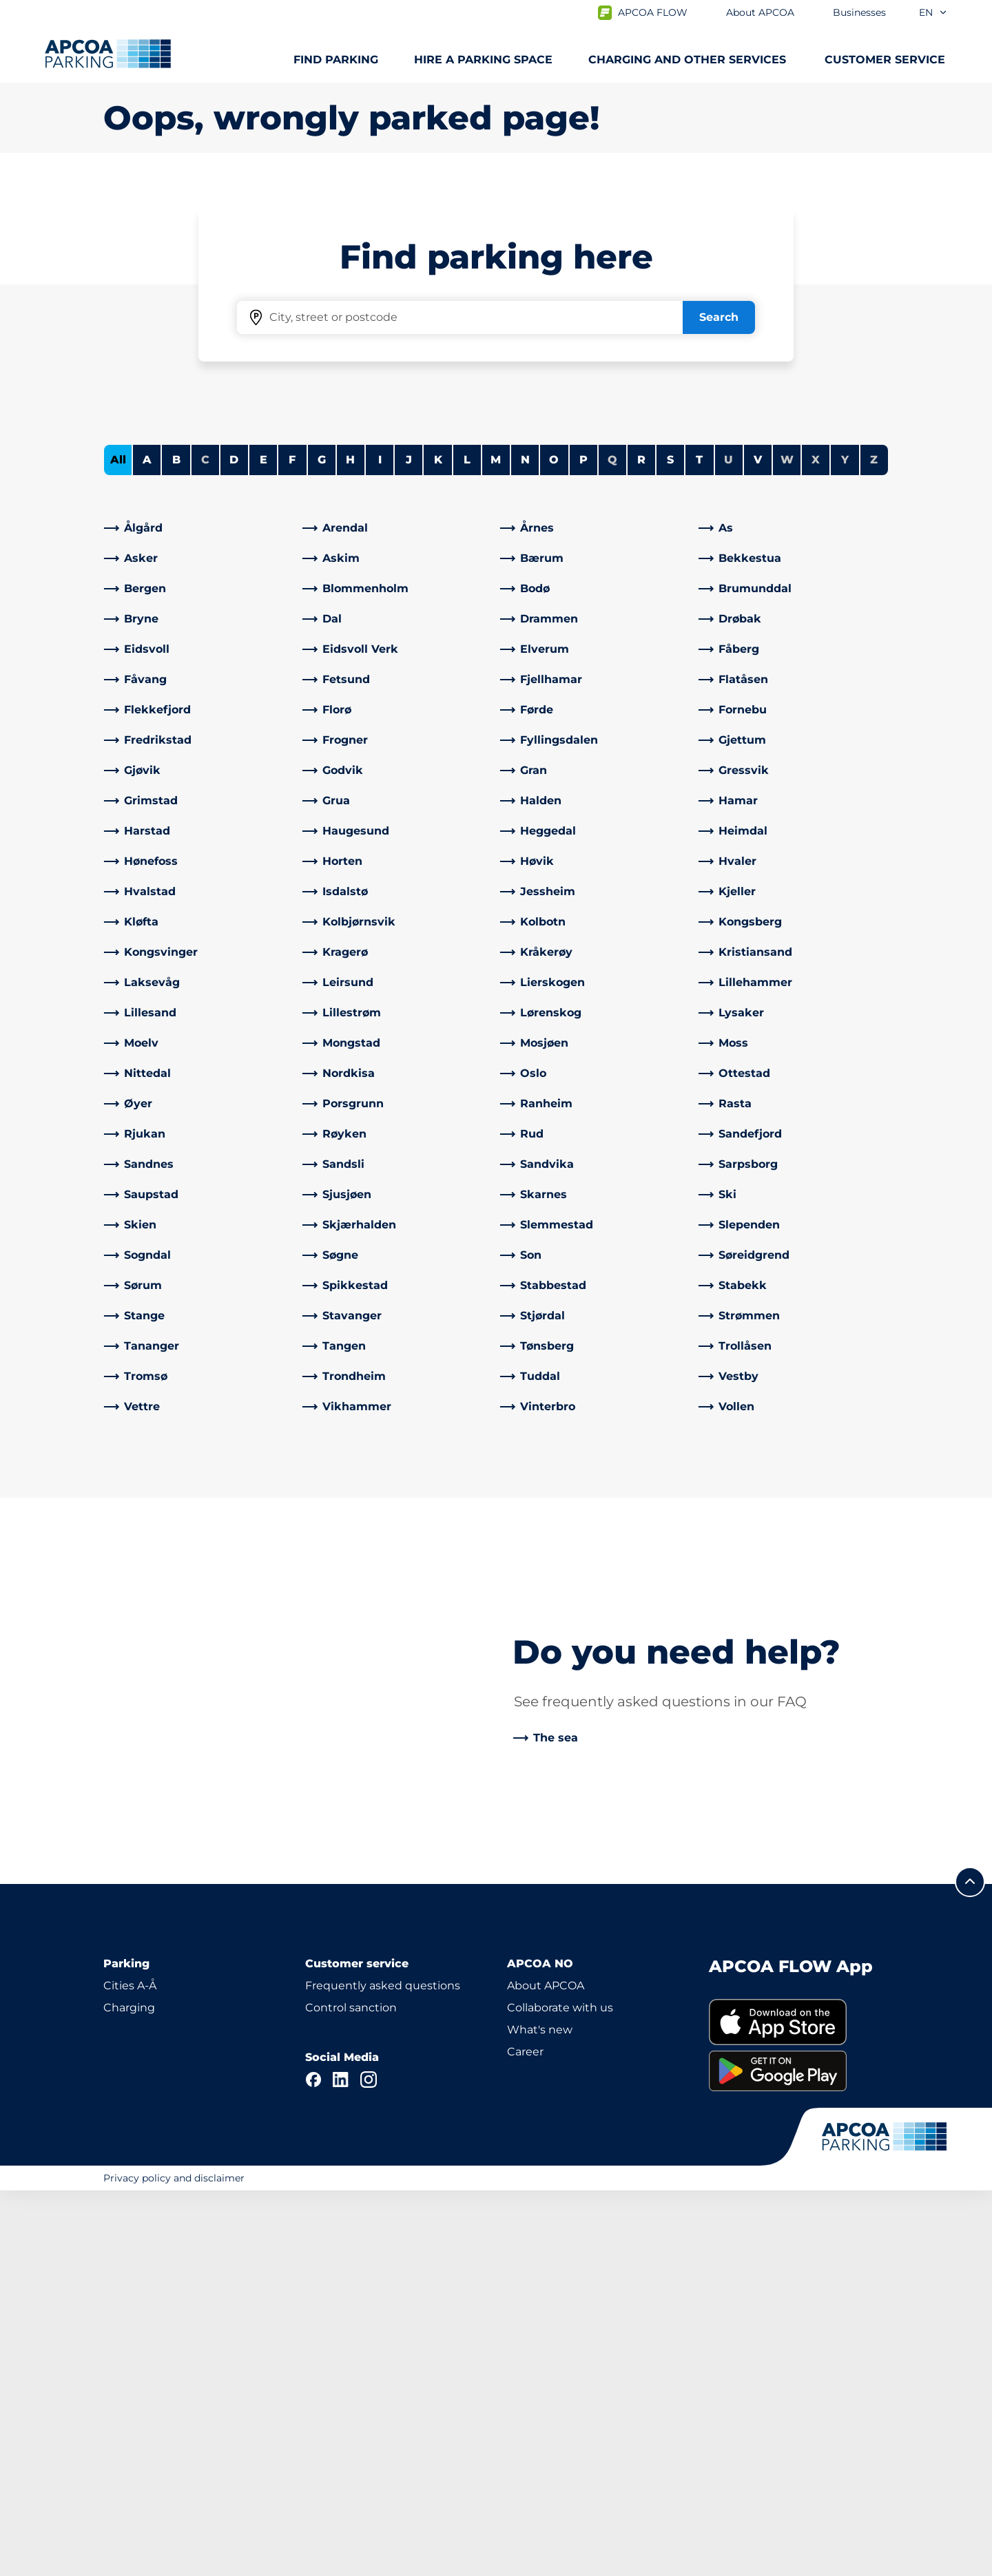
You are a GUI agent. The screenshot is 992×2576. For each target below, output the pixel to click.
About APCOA (545, 2371)
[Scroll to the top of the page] (970, 2267)
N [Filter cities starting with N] (525, 844)
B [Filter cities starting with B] (176, 844)
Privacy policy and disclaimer (174, 2563)
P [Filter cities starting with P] (583, 844)
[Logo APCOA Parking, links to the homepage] (107, 54)
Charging (129, 2393)
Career (525, 2437)
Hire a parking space (483, 59)
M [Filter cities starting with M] (495, 844)
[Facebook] (313, 2465)
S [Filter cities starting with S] (670, 844)
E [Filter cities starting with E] (263, 844)
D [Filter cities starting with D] (233, 844)
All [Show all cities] (118, 844)
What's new (539, 2415)
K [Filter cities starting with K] (438, 844)
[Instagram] (368, 2465)
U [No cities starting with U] (728, 844)
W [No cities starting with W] (787, 844)
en (933, 12)
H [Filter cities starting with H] (350, 844)
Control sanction (351, 2393)
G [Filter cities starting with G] (322, 844)
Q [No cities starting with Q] (612, 844)
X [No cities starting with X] (816, 844)
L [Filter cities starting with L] (467, 844)
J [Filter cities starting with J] (409, 844)
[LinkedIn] (341, 2465)
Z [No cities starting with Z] (874, 844)
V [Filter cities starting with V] (758, 844)
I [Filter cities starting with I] (380, 844)
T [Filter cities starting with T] (699, 844)
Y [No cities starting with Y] (845, 844)
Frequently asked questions (382, 2371)
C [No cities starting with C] (205, 844)
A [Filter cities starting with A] (147, 844)
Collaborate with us (560, 2393)
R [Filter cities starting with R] (641, 844)
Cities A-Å (129, 2371)
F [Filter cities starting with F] (292, 844)
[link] (199, 913)
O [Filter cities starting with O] (554, 844)
